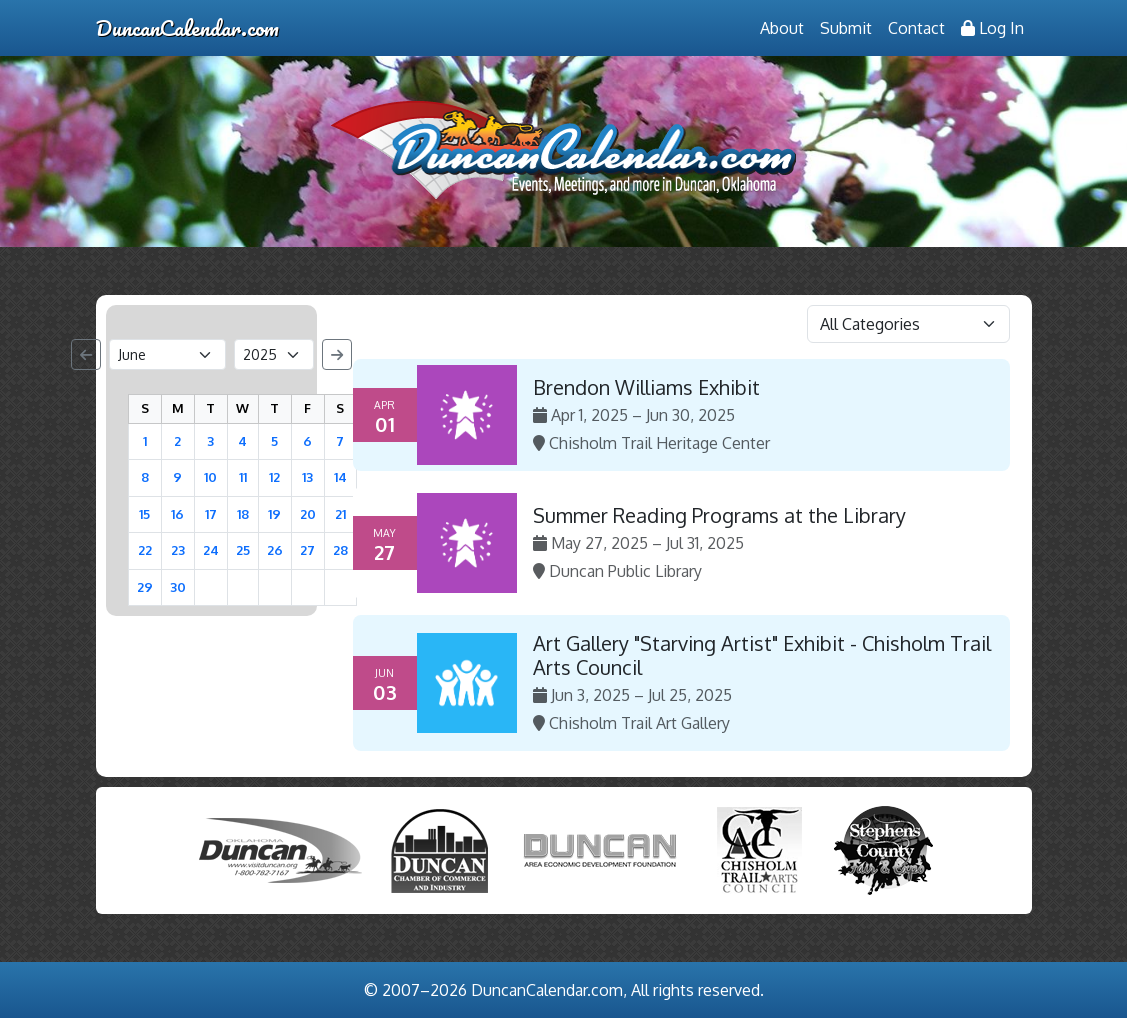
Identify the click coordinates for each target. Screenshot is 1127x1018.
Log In (992, 28)
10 (210, 477)
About (782, 28)
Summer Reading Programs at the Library (719, 515)
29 (145, 587)
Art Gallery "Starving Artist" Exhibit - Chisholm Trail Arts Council (762, 655)
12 (274, 477)
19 (274, 514)
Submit (846, 28)
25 (243, 550)
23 (178, 550)
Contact (916, 28)
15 (144, 514)
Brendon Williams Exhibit (646, 387)
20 (308, 514)
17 (211, 514)
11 (243, 477)
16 (177, 514)
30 (178, 587)
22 (145, 550)
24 (211, 550)
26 (275, 550)
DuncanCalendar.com (187, 27)
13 (307, 477)
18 (243, 514)
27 (307, 550)
